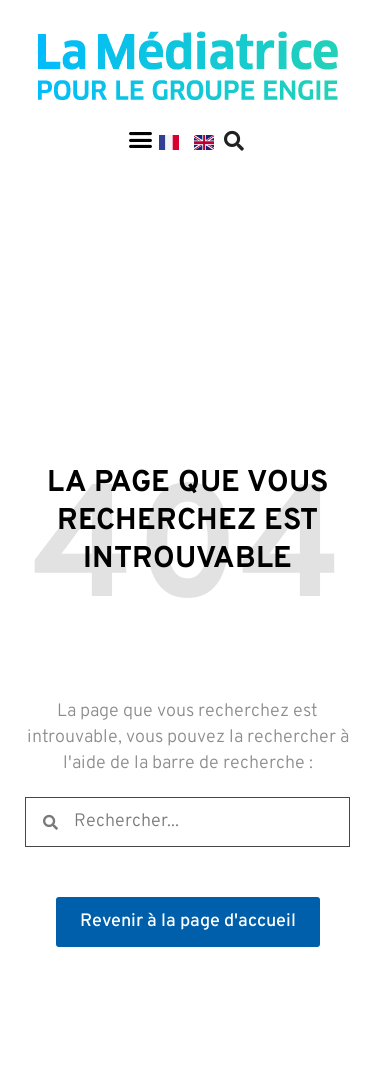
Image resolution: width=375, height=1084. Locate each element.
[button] (140, 140)
